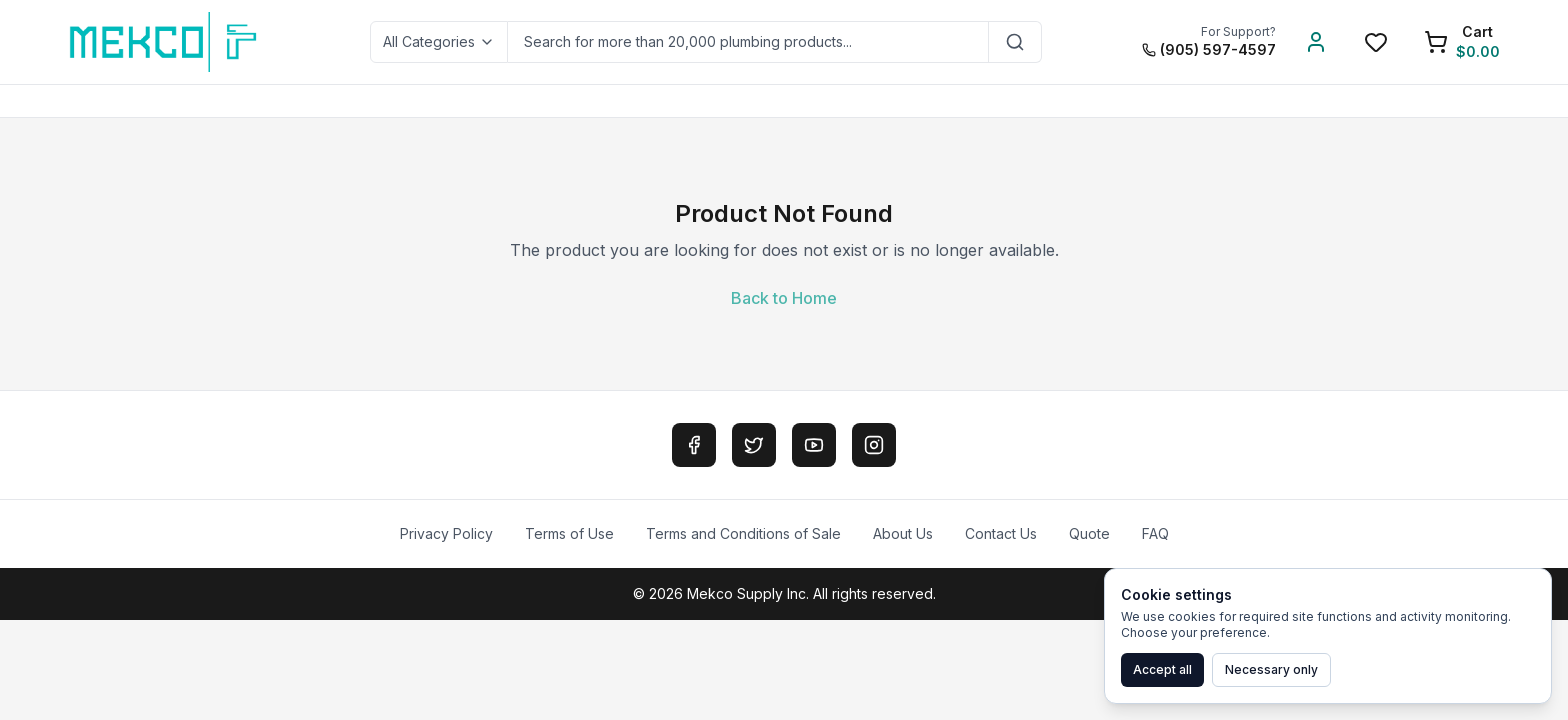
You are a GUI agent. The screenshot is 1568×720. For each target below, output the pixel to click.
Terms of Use (569, 533)
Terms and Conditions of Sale (743, 533)
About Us (903, 533)
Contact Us (1001, 533)
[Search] (1015, 42)
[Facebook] (694, 445)
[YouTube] (814, 445)
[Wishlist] (1376, 42)
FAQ (1155, 533)
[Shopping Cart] (1462, 42)
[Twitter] (754, 445)
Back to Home (784, 298)
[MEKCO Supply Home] (164, 42)
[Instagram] (874, 445)
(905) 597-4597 (1209, 49)
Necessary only (1271, 669)
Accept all (1162, 669)
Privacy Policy (446, 533)
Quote (1089, 533)
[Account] (1316, 42)
